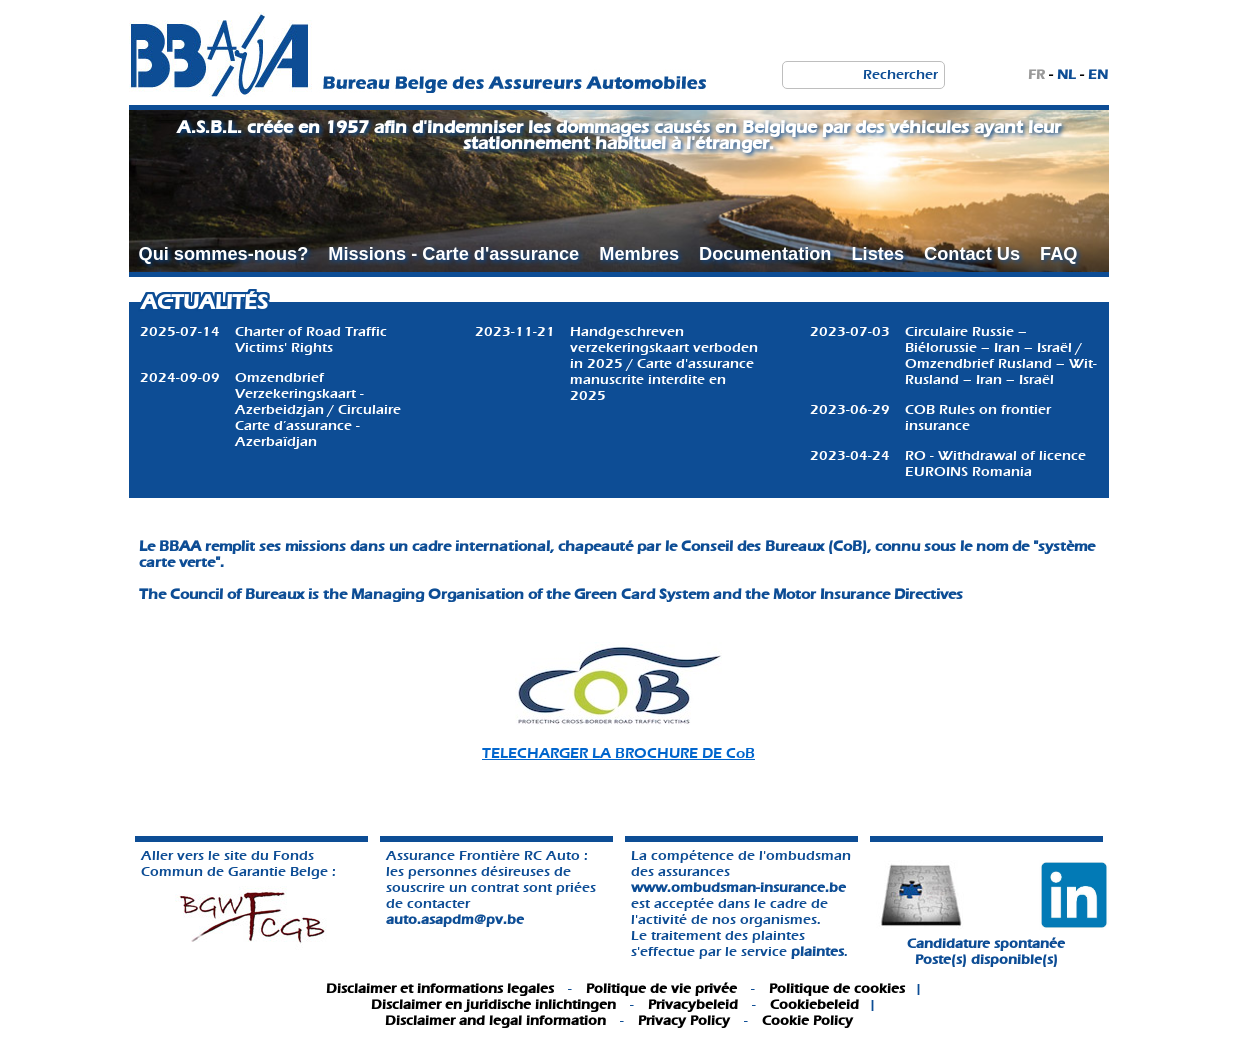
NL (1066, 74)
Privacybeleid (693, 1004)
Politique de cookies (837, 988)
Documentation (765, 254)
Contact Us (972, 254)
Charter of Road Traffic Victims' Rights (311, 339)
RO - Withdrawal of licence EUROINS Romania (995, 463)
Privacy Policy (684, 1020)
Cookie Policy (807, 1020)
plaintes (817, 951)
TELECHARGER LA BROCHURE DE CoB (618, 753)
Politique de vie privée (661, 988)
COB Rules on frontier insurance (978, 417)
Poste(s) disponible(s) (986, 959)
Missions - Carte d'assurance (453, 254)
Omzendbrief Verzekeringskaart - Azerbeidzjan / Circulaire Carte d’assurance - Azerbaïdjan (318, 409)
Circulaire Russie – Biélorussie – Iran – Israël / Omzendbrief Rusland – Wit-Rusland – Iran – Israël (1001, 355)
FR (1036, 74)
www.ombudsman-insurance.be (738, 887)
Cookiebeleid (814, 1004)
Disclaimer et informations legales (440, 988)
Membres (639, 254)
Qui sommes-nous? (224, 254)
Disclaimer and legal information (495, 1020)
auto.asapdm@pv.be (455, 919)
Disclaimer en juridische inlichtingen (493, 1004)
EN (1098, 74)
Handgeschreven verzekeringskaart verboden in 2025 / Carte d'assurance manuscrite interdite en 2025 (664, 363)
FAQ (1058, 254)
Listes (877, 254)
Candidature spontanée (986, 943)
